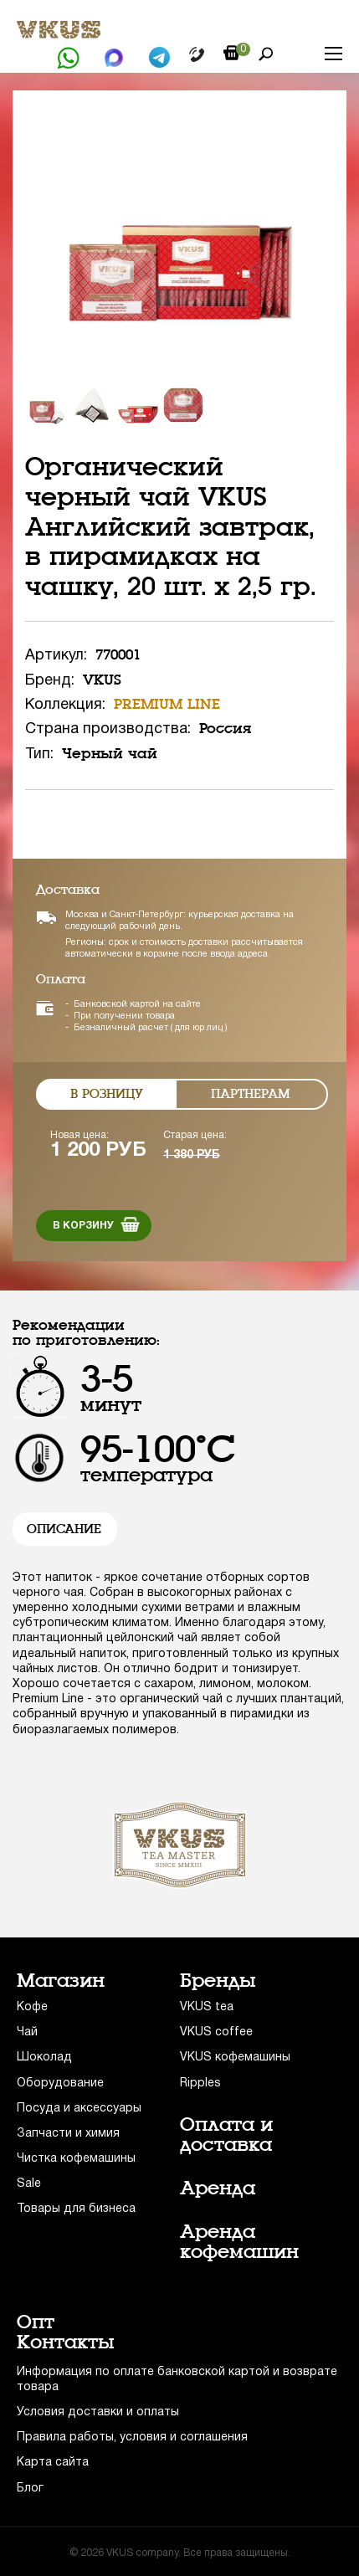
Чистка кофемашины (76, 2158)
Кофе (32, 2007)
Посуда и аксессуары (79, 2108)
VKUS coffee (216, 2032)
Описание (64, 1529)
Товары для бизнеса (76, 2209)
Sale (29, 2183)
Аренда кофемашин (239, 2242)
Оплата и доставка (226, 2135)
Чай (27, 2032)
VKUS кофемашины (235, 2057)
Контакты (66, 2342)
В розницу (106, 1094)
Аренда (217, 2188)
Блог (30, 2488)
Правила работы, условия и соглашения (132, 2437)
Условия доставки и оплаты (98, 2412)
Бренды (218, 1981)
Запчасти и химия (68, 2133)
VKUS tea (206, 2007)
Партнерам (250, 1094)
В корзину (83, 1225)
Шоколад (44, 2057)
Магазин (61, 1981)
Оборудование (60, 2083)
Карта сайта (53, 2462)
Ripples (200, 2083)
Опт (35, 2322)
